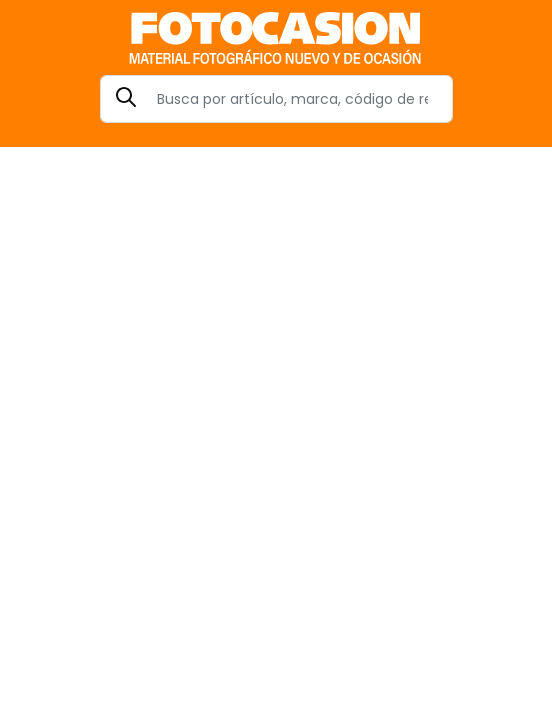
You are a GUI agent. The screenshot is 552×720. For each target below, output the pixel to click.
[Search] (276, 99)
